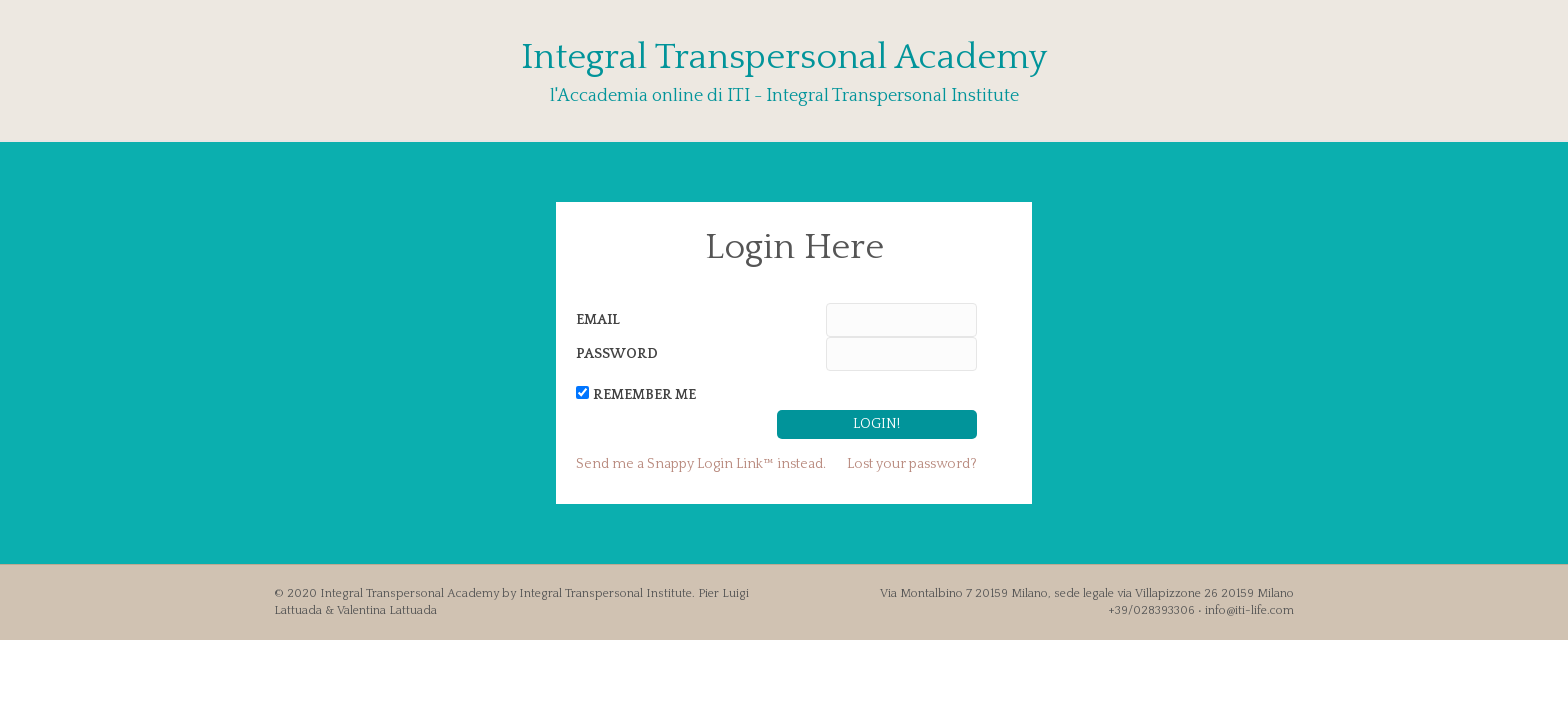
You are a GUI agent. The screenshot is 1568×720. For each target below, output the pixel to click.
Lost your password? (912, 464)
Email (598, 320)
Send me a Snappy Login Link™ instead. (701, 464)
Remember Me (644, 395)
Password (617, 354)
